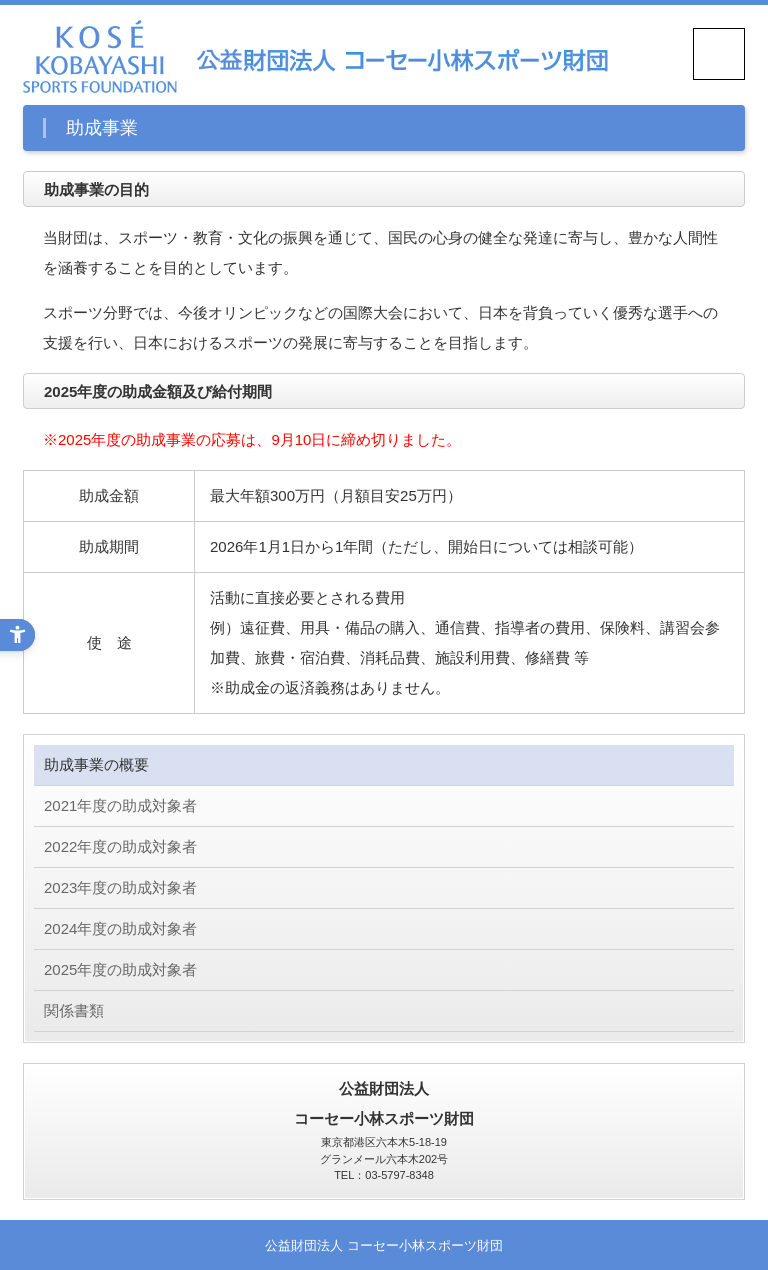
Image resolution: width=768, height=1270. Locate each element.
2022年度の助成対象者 (120, 846)
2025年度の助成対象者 (120, 969)
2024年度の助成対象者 (120, 928)
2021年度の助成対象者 (120, 805)
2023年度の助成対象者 (120, 887)
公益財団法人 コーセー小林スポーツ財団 (383, 1246)
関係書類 (74, 1010)
